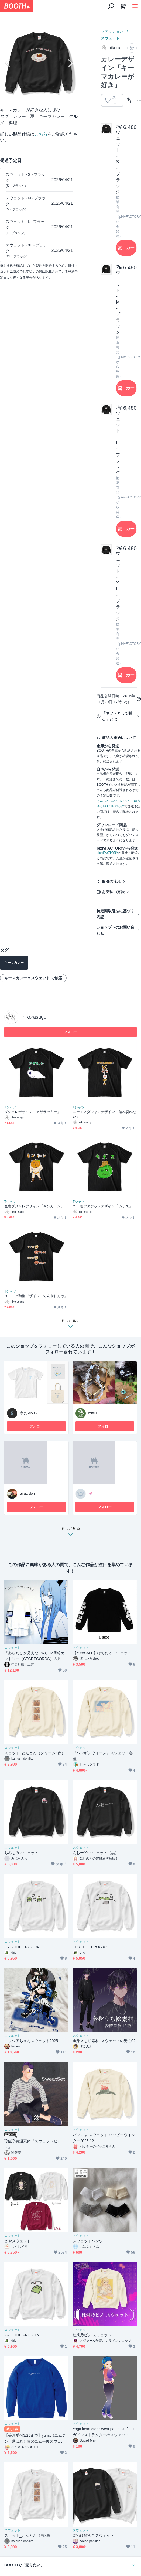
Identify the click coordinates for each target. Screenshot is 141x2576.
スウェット (110, 38)
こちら (41, 134)
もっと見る (71, 1532)
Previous (8, 63)
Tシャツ (10, 1107)
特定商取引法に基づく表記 (115, 914)
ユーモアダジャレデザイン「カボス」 (103, 1206)
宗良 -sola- (28, 1413)
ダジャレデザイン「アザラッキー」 (32, 1112)
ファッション (112, 31)
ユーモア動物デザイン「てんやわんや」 (36, 1296)
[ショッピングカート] (123, 6)
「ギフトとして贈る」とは (117, 716)
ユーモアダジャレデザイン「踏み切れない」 (104, 1114)
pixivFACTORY (107, 853)
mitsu (92, 1413)
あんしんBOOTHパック (113, 801)
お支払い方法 (113, 892)
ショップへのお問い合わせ (115, 930)
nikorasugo (34, 1017)
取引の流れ (111, 881)
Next (69, 63)
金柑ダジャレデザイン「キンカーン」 (34, 1206)
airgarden (27, 1493)
